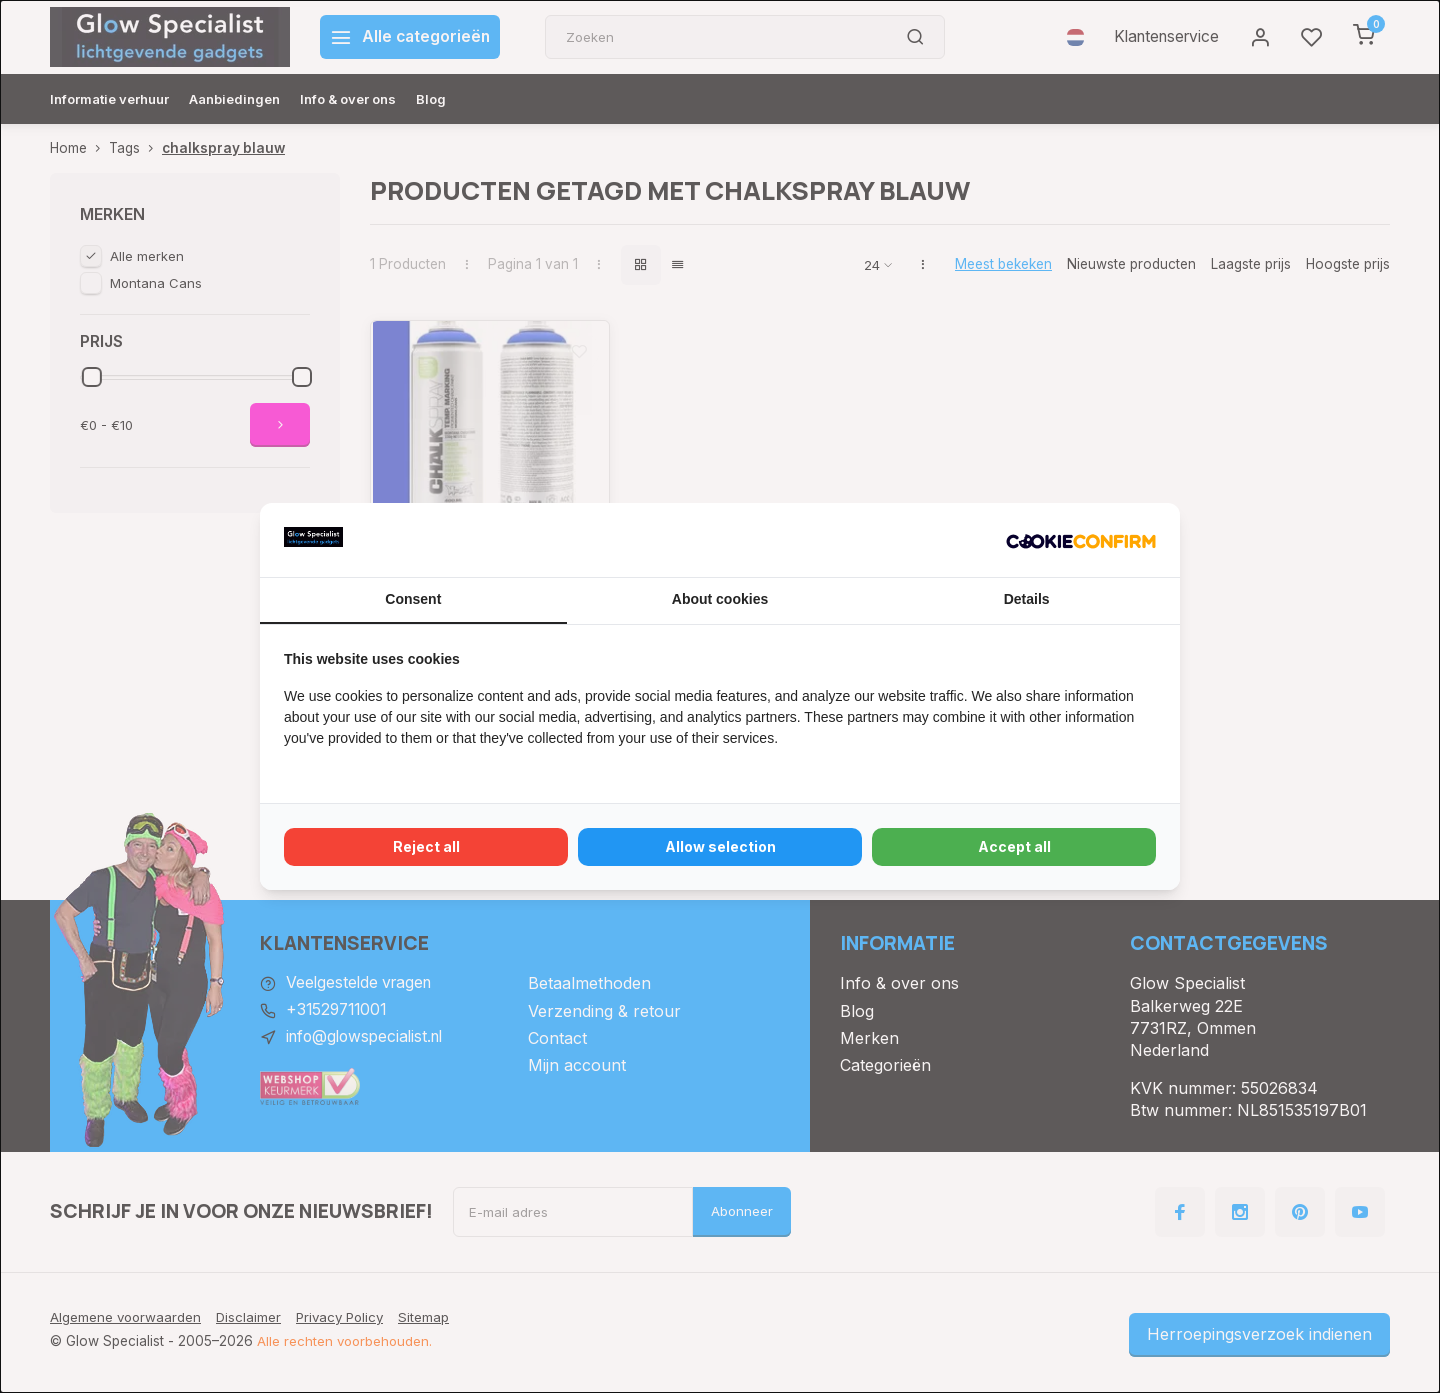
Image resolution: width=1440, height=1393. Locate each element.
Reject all (426, 846)
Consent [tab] (413, 599)
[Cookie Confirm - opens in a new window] (1081, 540)
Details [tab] (1027, 599)
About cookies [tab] (720, 599)
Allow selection (720, 846)
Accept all (1014, 846)
